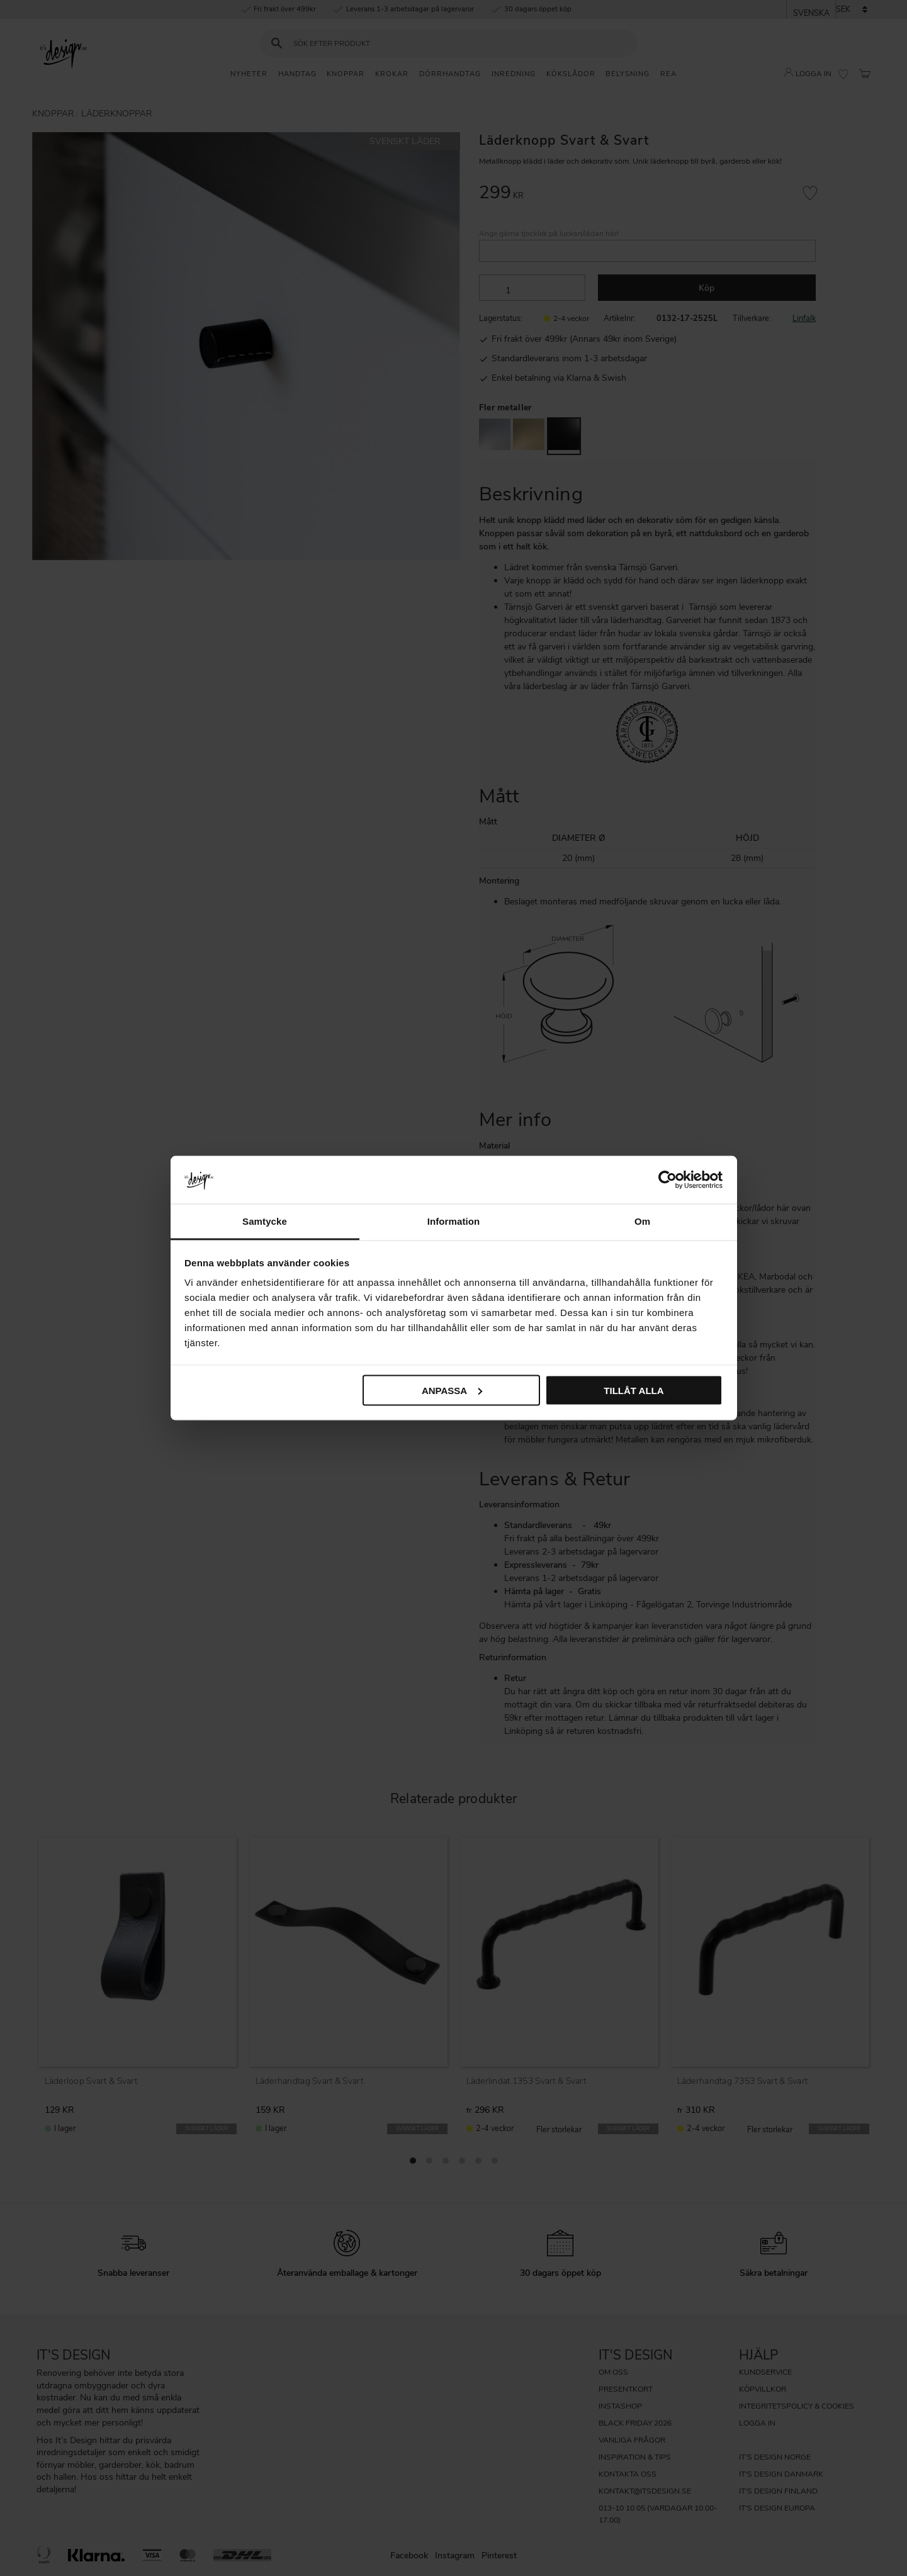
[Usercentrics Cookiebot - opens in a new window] (667, 1179)
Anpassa (452, 1390)
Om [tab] (642, 1221)
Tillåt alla (633, 1390)
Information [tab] (453, 1221)
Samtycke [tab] (264, 1221)
